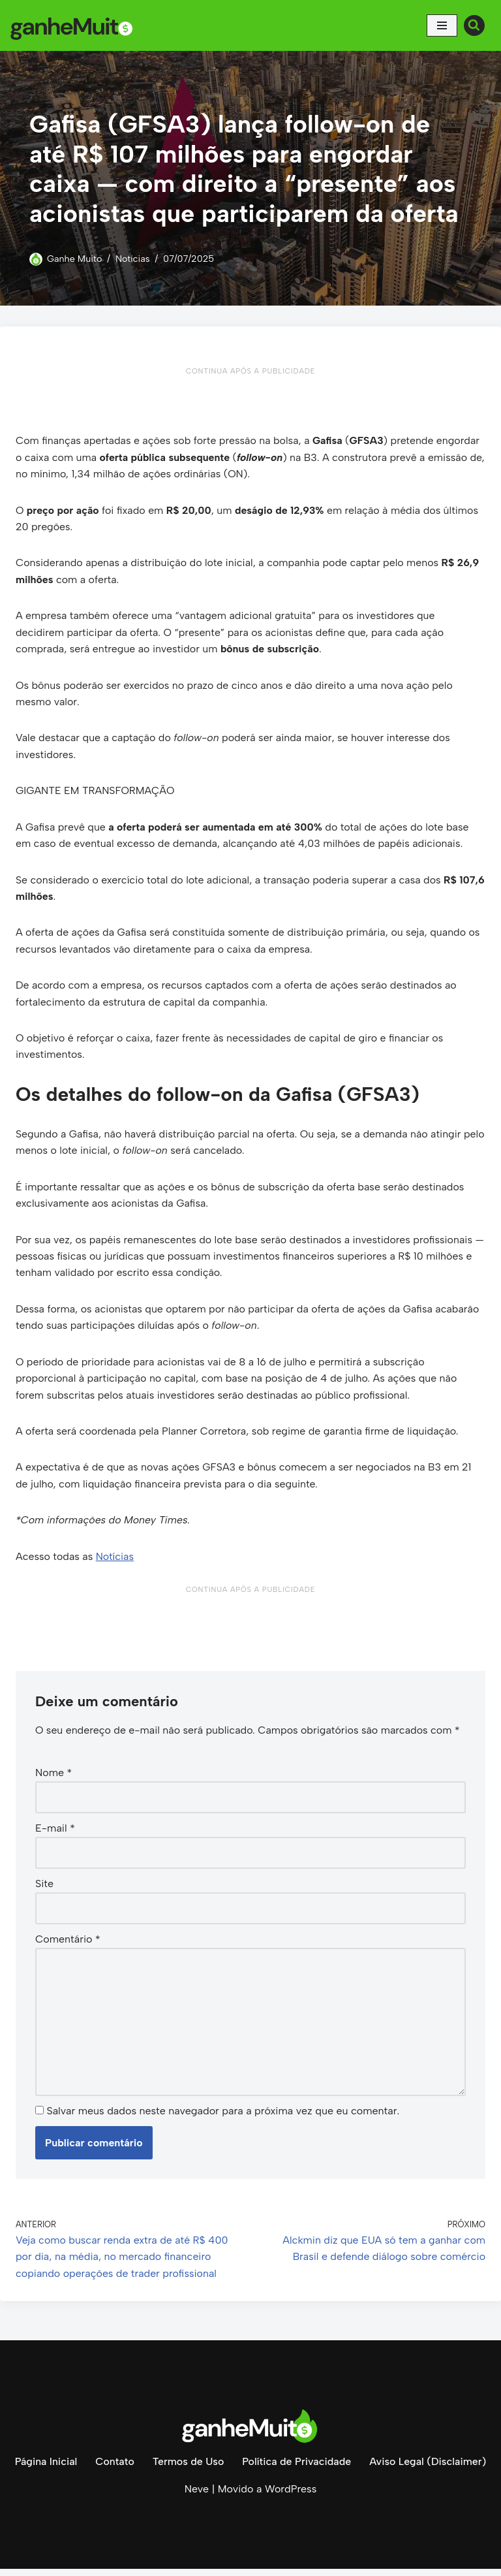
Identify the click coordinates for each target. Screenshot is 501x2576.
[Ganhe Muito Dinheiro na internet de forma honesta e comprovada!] (75, 25)
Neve (197, 2496)
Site (44, 1889)
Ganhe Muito (74, 258)
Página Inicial (44, 2468)
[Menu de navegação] (442, 25)
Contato (114, 2468)
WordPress (290, 2496)
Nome (53, 1778)
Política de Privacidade (297, 2468)
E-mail (55, 1834)
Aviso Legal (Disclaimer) (428, 2468)
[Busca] (474, 25)
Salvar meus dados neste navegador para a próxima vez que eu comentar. (222, 2117)
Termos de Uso (188, 2468)
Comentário (67, 1945)
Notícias (133, 258)
